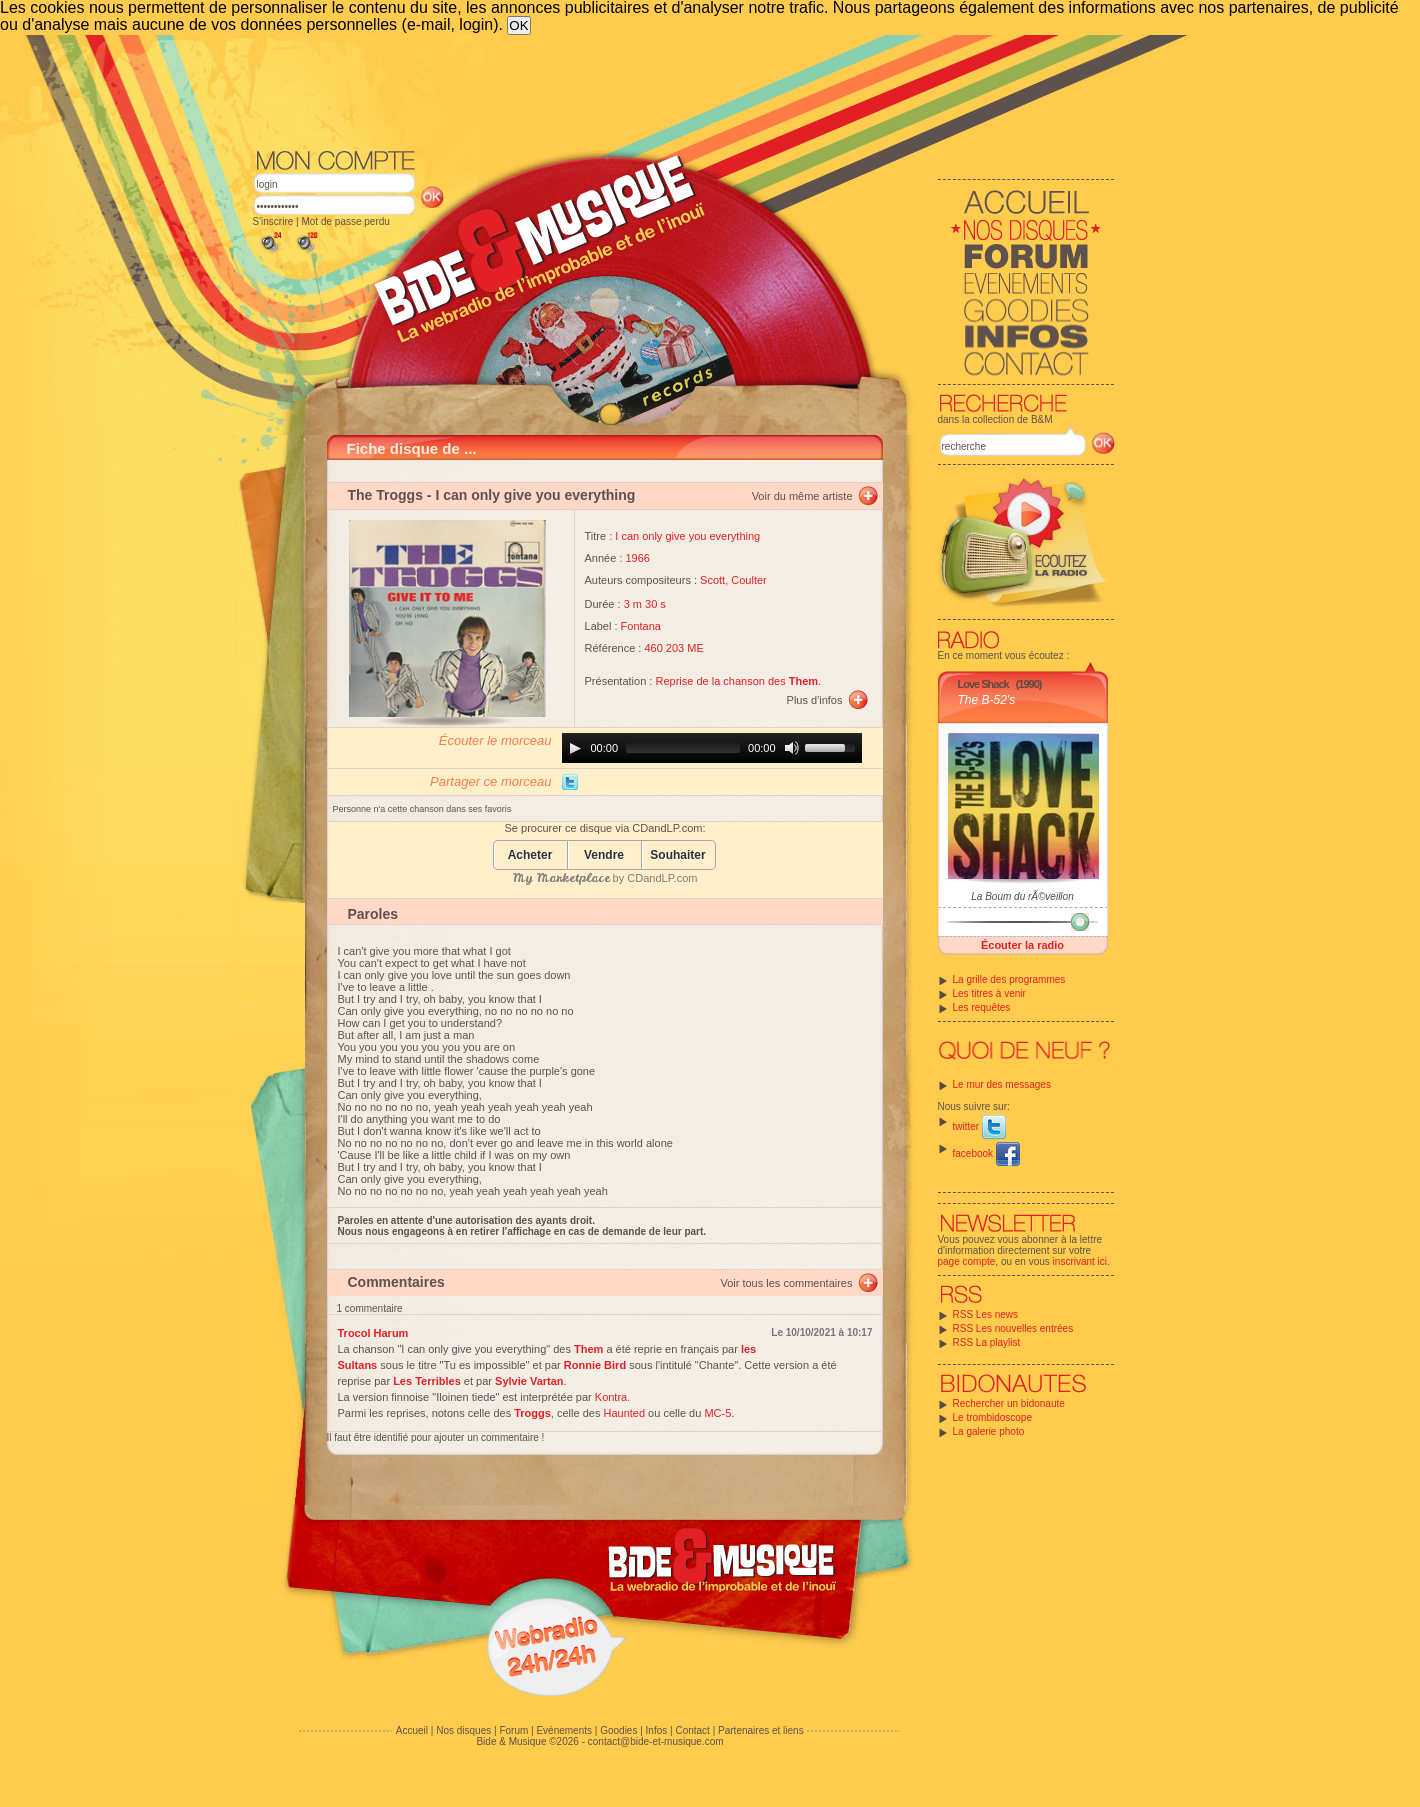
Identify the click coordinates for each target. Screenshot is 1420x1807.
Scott (712, 580)
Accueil (412, 1730)
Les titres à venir (989, 993)
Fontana (641, 626)
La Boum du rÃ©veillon (1022, 896)
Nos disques (463, 1730)
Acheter (530, 855)
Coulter (748, 580)
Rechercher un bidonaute (1009, 1403)
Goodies (618, 1730)
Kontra (611, 1397)
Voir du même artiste (802, 496)
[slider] (683, 748)
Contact (692, 1730)
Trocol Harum (373, 1333)
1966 (638, 558)
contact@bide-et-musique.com (656, 1741)
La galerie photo (989, 1431)
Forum (513, 1730)
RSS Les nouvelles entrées (1013, 1328)
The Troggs (385, 495)
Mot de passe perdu (345, 221)
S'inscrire (273, 221)
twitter (979, 1126)
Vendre (604, 855)
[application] (712, 748)
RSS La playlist (987, 1342)
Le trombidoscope (993, 1417)
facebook (986, 1153)
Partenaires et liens (761, 1730)
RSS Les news (986, 1314)
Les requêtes (982, 1007)
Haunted (624, 1413)
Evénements (564, 1730)
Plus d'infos (815, 700)
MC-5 (717, 1413)
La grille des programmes (1009, 979)
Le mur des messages (1002, 1084)
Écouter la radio (1022, 945)
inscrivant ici (1080, 1261)
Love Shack (983, 684)
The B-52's (987, 700)
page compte (967, 1261)
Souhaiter (677, 855)
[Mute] (792, 748)
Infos (657, 1730)
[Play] (575, 748)
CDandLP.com (662, 878)
